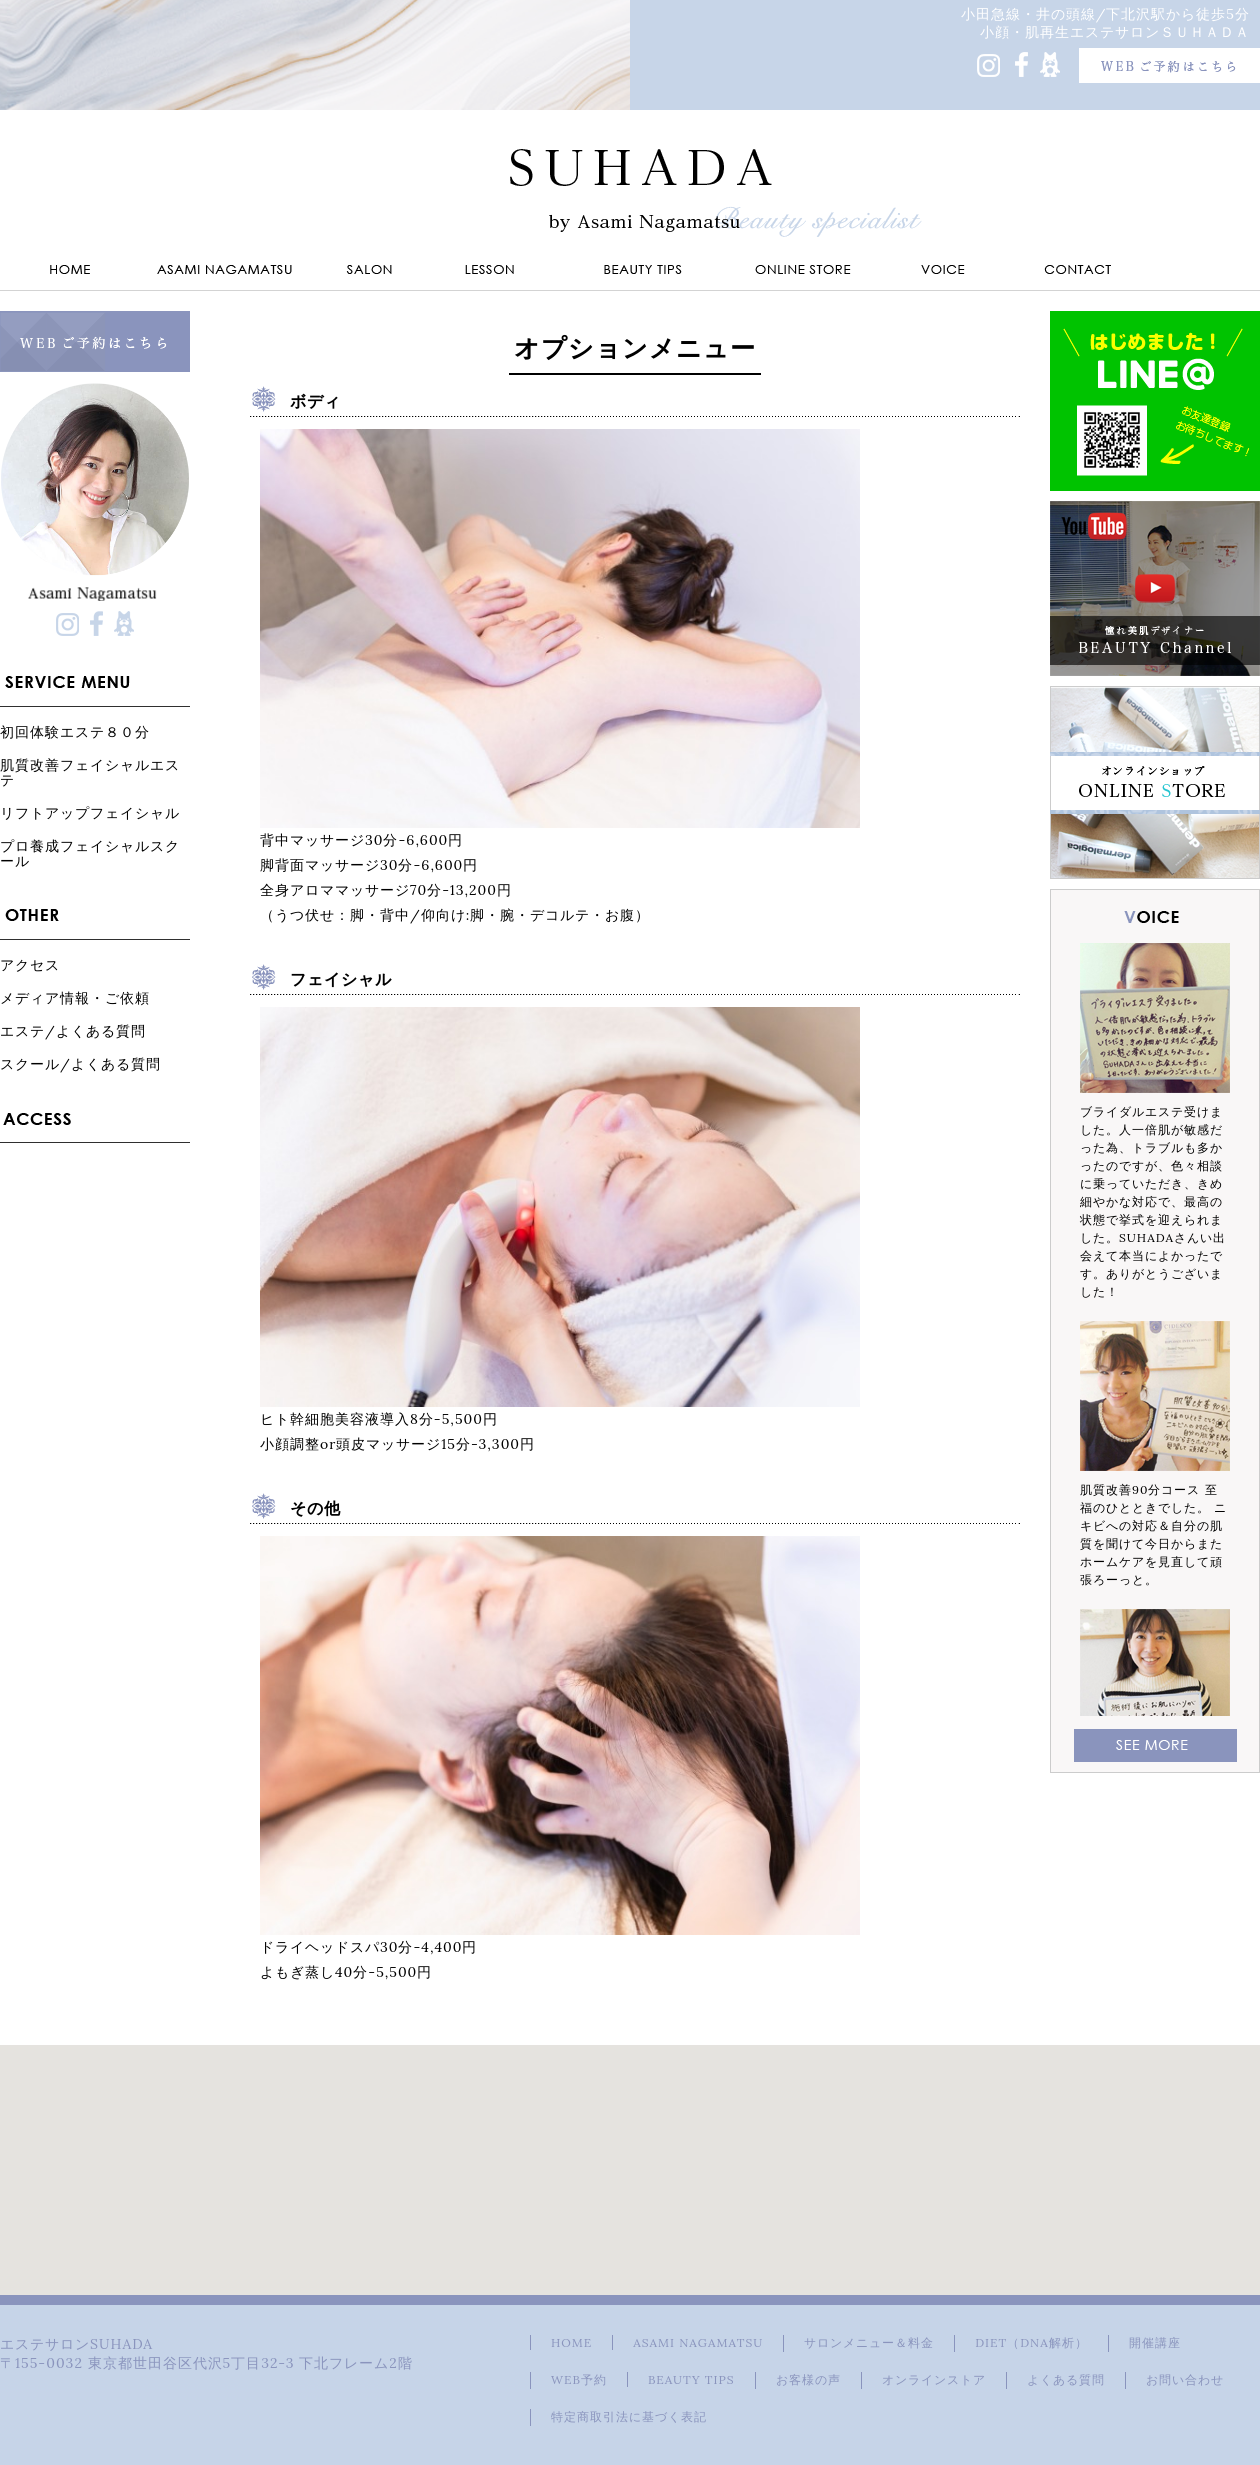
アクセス (30, 964)
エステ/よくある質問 (73, 1030)
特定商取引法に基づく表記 (629, 2416)
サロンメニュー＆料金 (869, 2342)
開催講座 (1155, 2342)
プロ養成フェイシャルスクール (90, 853)
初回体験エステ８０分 (75, 731)
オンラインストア (934, 2379)
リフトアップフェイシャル (90, 812)
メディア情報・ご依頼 (75, 997)
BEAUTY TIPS (691, 2379)
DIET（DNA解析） (1031, 2342)
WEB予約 (579, 2379)
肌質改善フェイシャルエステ (90, 772)
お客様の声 (808, 2379)
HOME (571, 2342)
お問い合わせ (1185, 2379)
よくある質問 (1066, 2379)
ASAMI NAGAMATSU (698, 2342)
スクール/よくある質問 (80, 1063)
